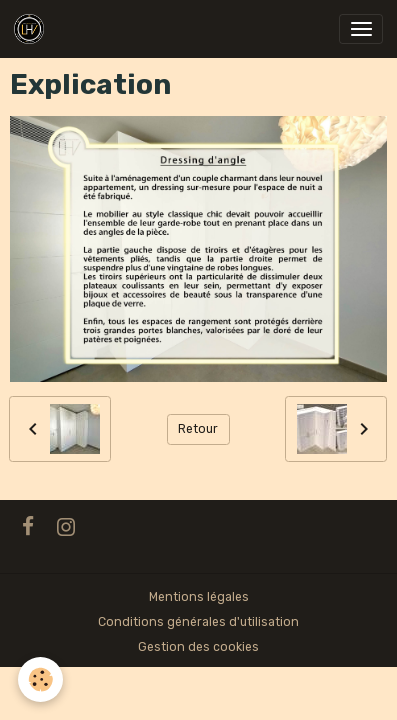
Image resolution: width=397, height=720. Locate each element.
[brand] (32, 29)
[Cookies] (40, 679)
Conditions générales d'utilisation (198, 622)
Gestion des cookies (198, 647)
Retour (198, 429)
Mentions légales (199, 597)
